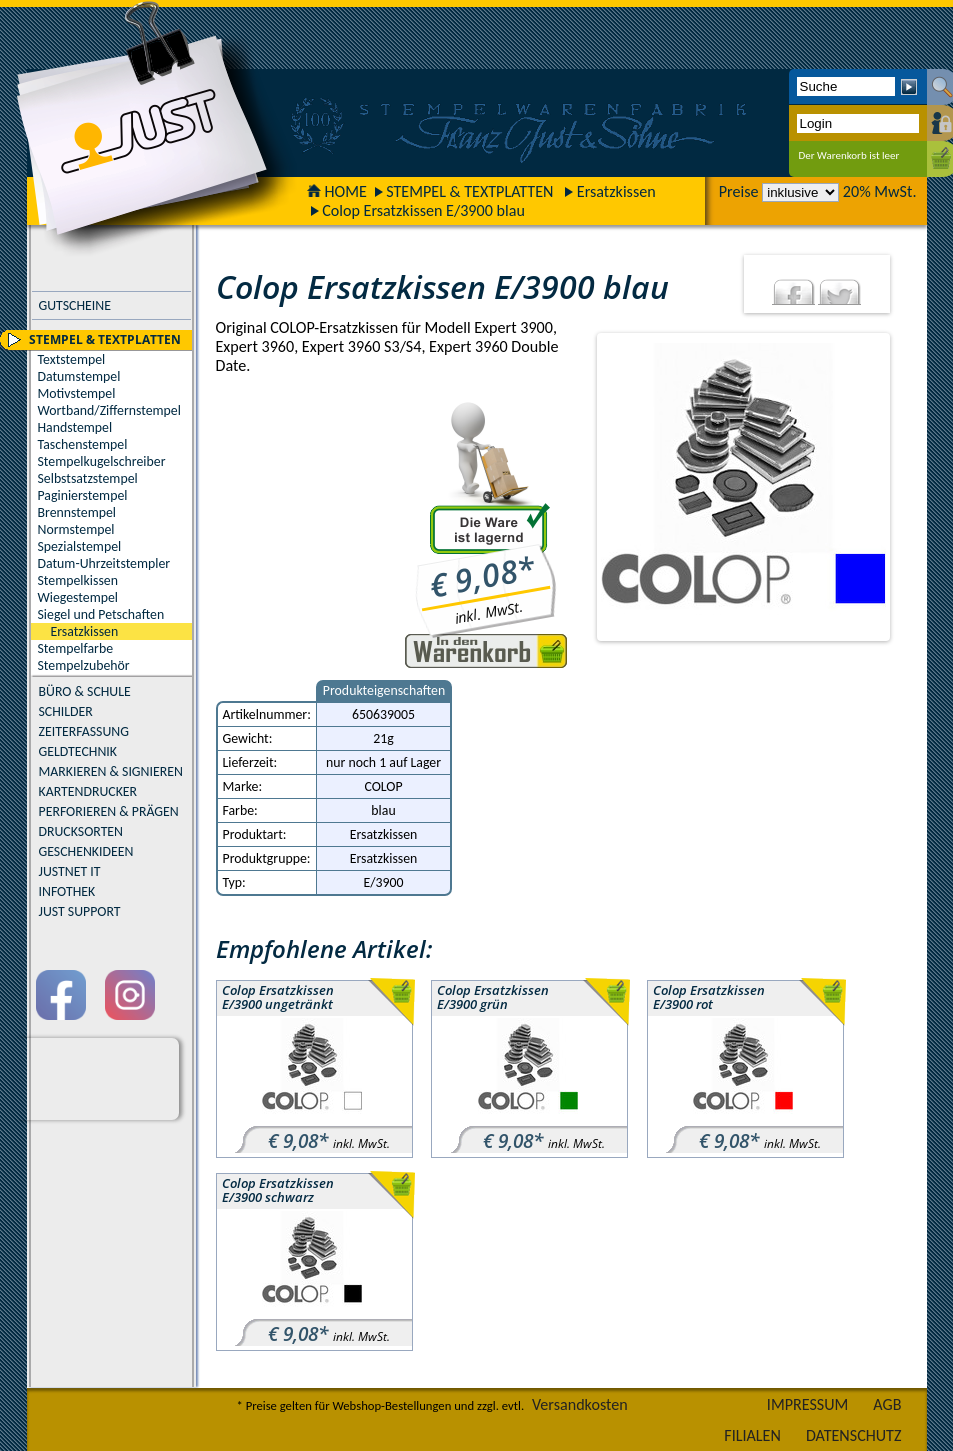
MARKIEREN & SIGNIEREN (111, 771)
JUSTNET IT (70, 871)
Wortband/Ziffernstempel (109, 410)
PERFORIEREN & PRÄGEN (109, 811)
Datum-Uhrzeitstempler (104, 563)
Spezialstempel (80, 546)
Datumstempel (79, 376)
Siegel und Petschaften (101, 614)
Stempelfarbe (76, 648)
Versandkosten (580, 1404)
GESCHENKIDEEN (86, 851)
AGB (887, 1404)
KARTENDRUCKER (88, 791)
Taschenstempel (83, 444)
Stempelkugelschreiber (102, 461)
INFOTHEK (67, 891)
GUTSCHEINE (75, 305)
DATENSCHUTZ (854, 1435)
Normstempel (76, 529)
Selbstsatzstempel (88, 478)
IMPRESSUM (808, 1404)
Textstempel (72, 359)
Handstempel (75, 427)
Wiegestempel (78, 597)
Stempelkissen (78, 580)
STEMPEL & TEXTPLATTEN (469, 191)
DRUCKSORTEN (81, 831)
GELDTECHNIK (78, 751)
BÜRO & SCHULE (85, 691)
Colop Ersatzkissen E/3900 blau (423, 210)
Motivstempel (77, 393)
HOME (337, 191)
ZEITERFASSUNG (84, 731)
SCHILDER (66, 711)
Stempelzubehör (84, 665)
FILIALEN (752, 1435)
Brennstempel (77, 512)
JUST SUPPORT (80, 911)
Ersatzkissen (616, 191)
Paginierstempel (83, 495)
